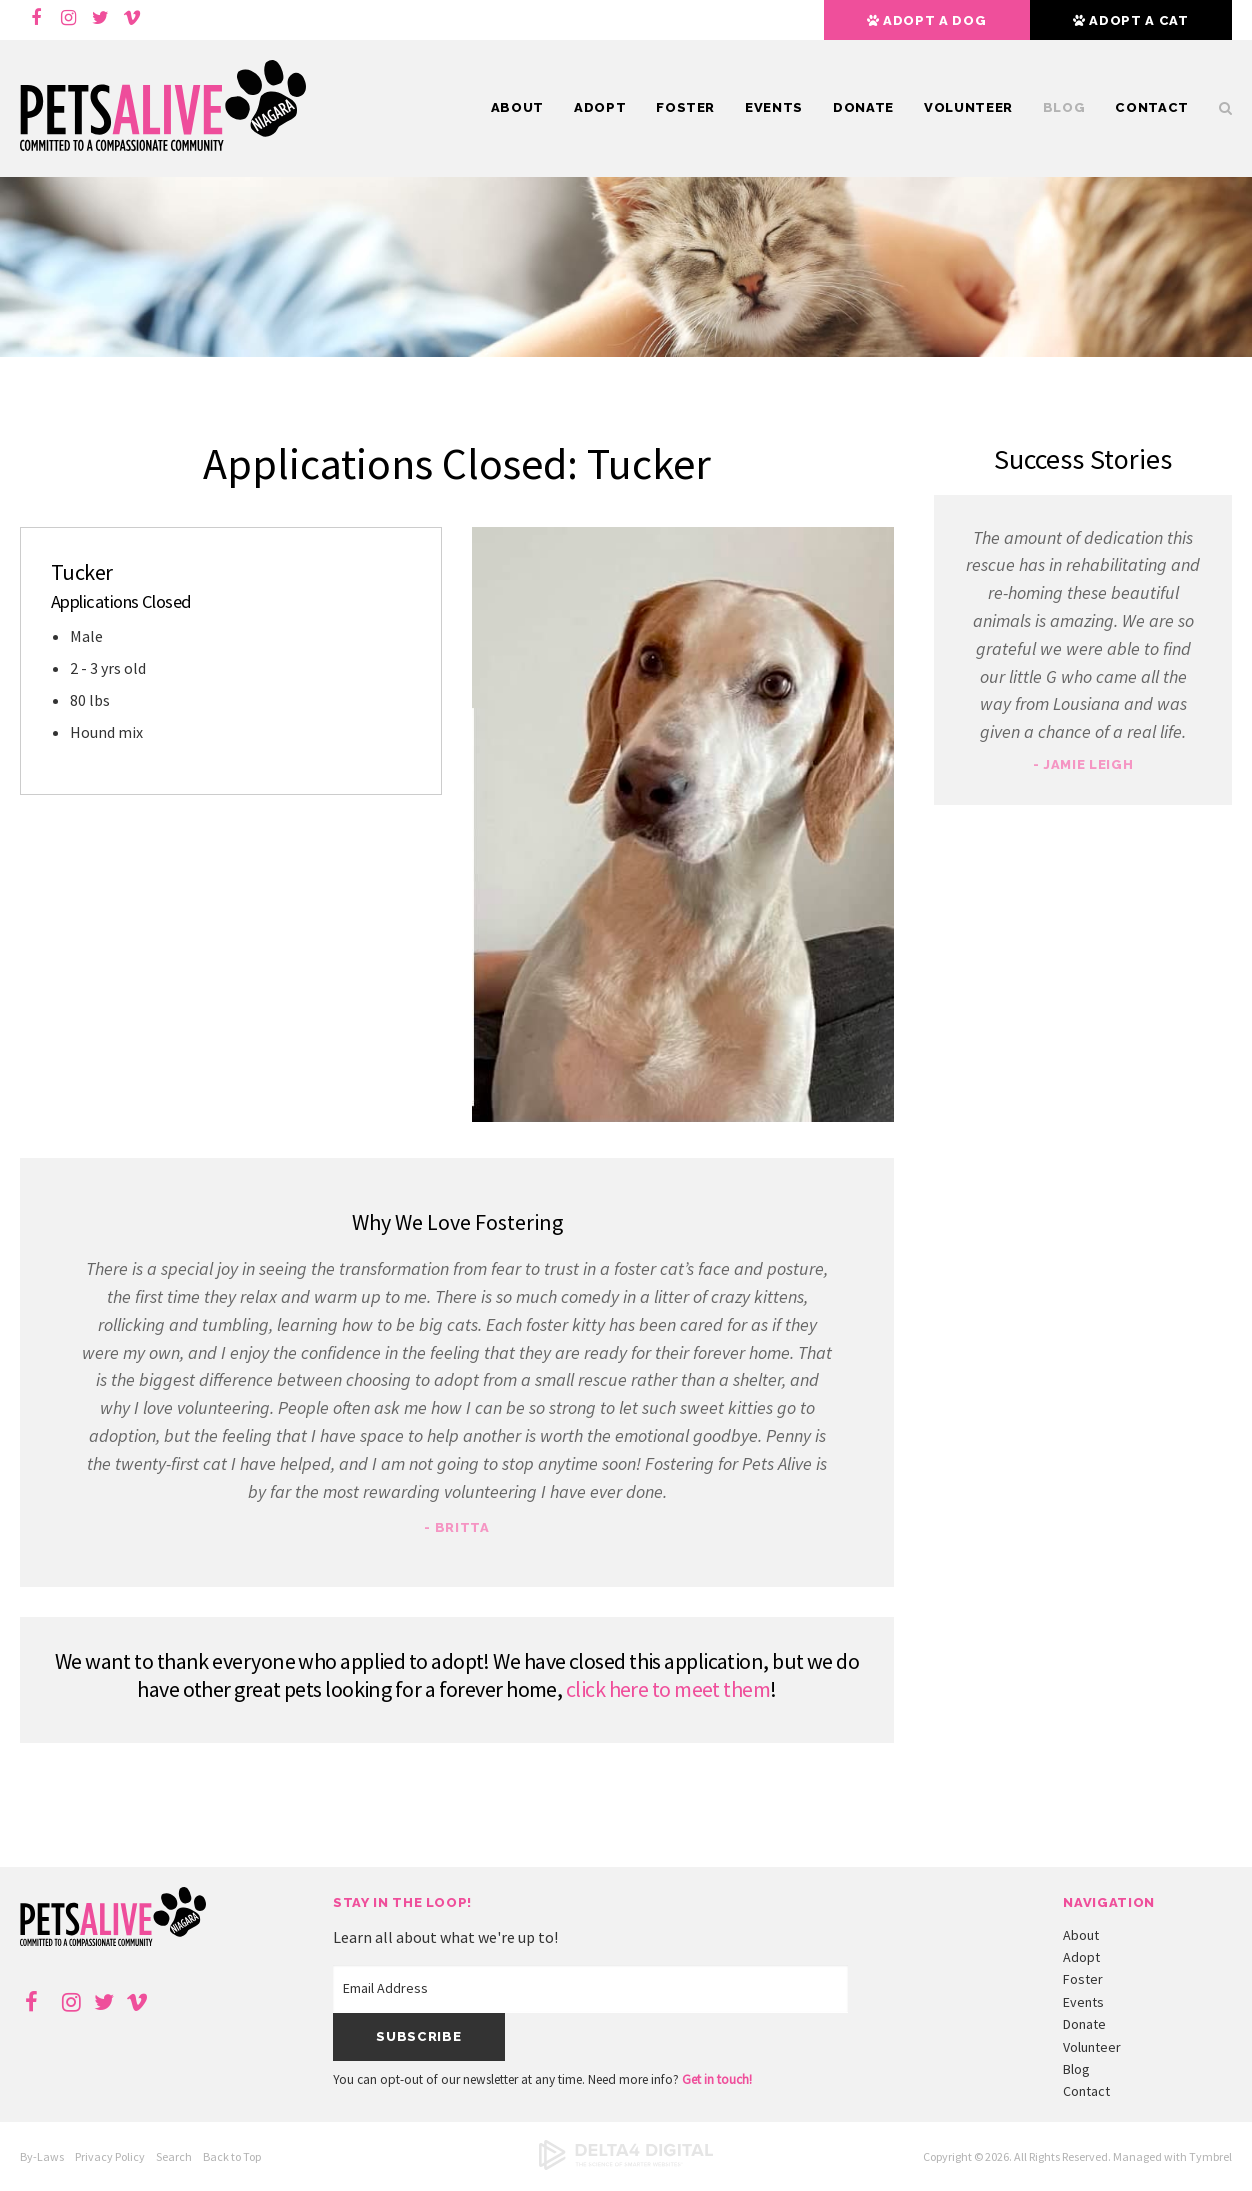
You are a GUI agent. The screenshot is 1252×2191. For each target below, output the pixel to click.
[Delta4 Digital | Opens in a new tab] (626, 2165)
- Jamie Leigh (1083, 764)
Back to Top (232, 2156)
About (517, 107)
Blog (1064, 107)
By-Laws (42, 2156)
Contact (1152, 107)
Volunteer (968, 107)
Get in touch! (717, 2079)
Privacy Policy (110, 2156)
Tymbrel (1210, 2156)
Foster (685, 107)
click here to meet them (668, 1689)
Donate (863, 107)
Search (1218, 108)
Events (774, 107)
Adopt (600, 107)
